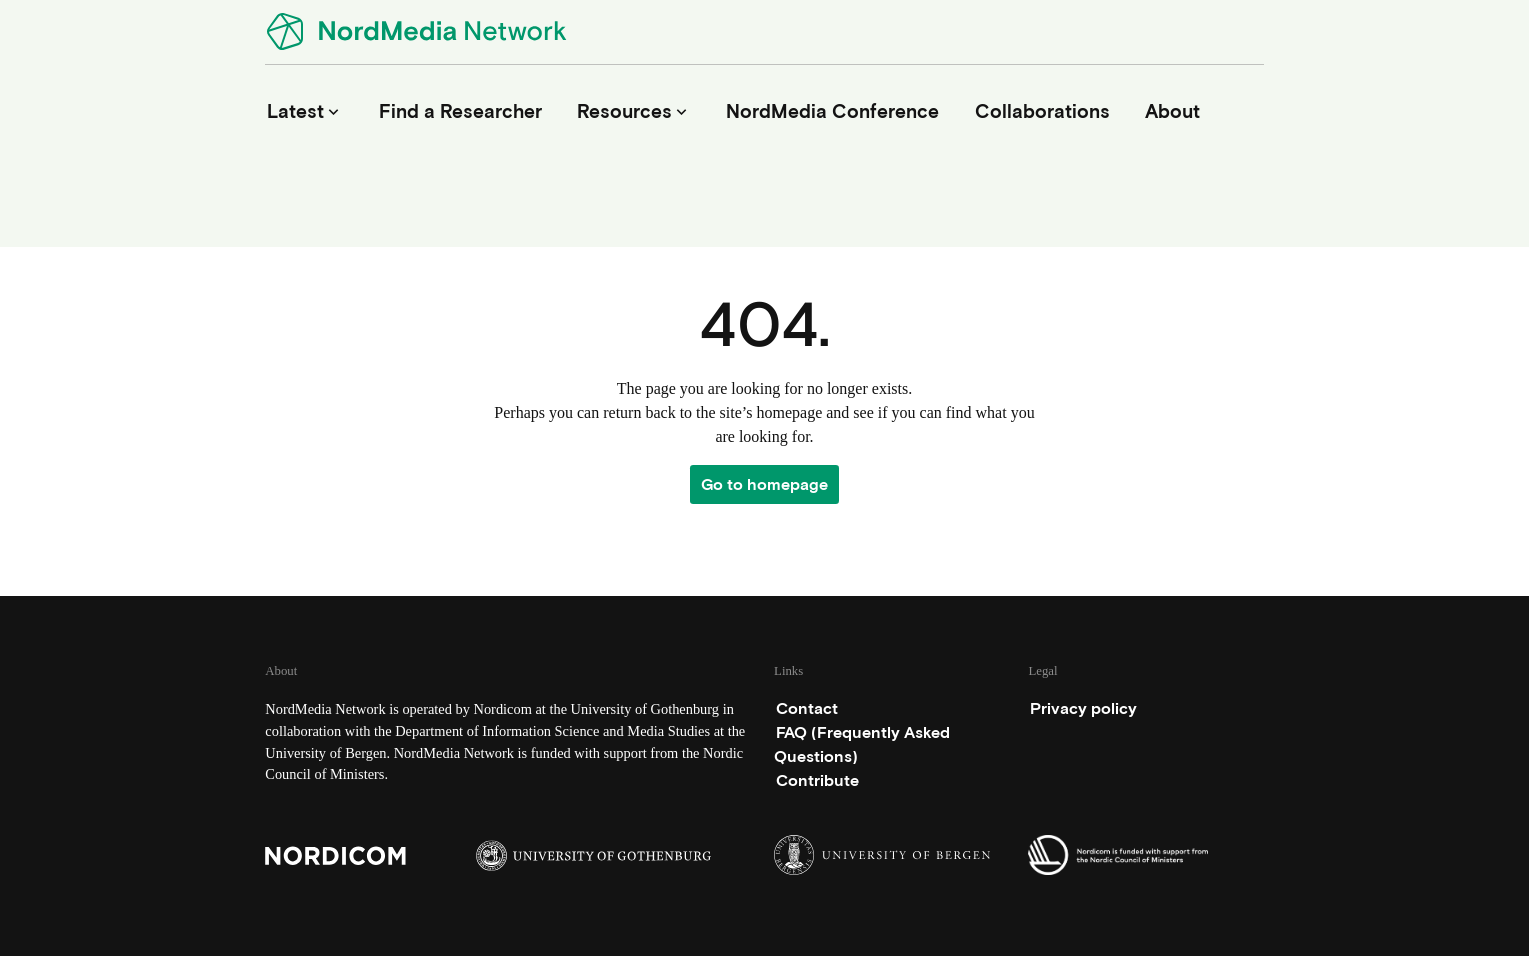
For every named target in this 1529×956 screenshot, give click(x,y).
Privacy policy (1083, 708)
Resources (634, 111)
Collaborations (1042, 111)
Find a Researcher (460, 111)
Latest (305, 111)
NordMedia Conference (832, 111)
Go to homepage (764, 484)
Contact (807, 708)
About (1172, 111)
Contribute (817, 780)
